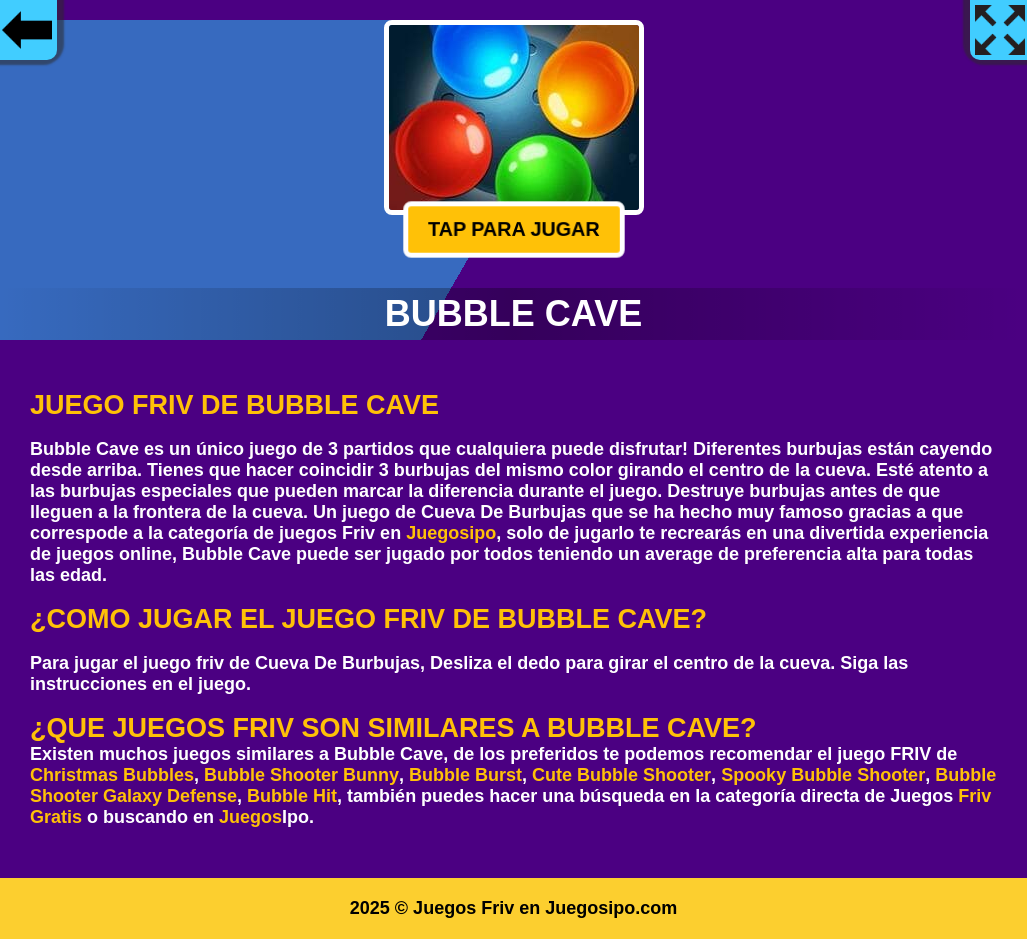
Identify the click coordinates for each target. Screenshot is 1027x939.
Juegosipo (451, 533)
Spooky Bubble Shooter (823, 775)
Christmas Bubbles (112, 775)
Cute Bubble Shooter (621, 775)
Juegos (250, 817)
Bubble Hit (292, 796)
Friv (974, 796)
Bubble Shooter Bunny (301, 775)
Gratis (56, 817)
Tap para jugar (513, 229)
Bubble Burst (465, 775)
